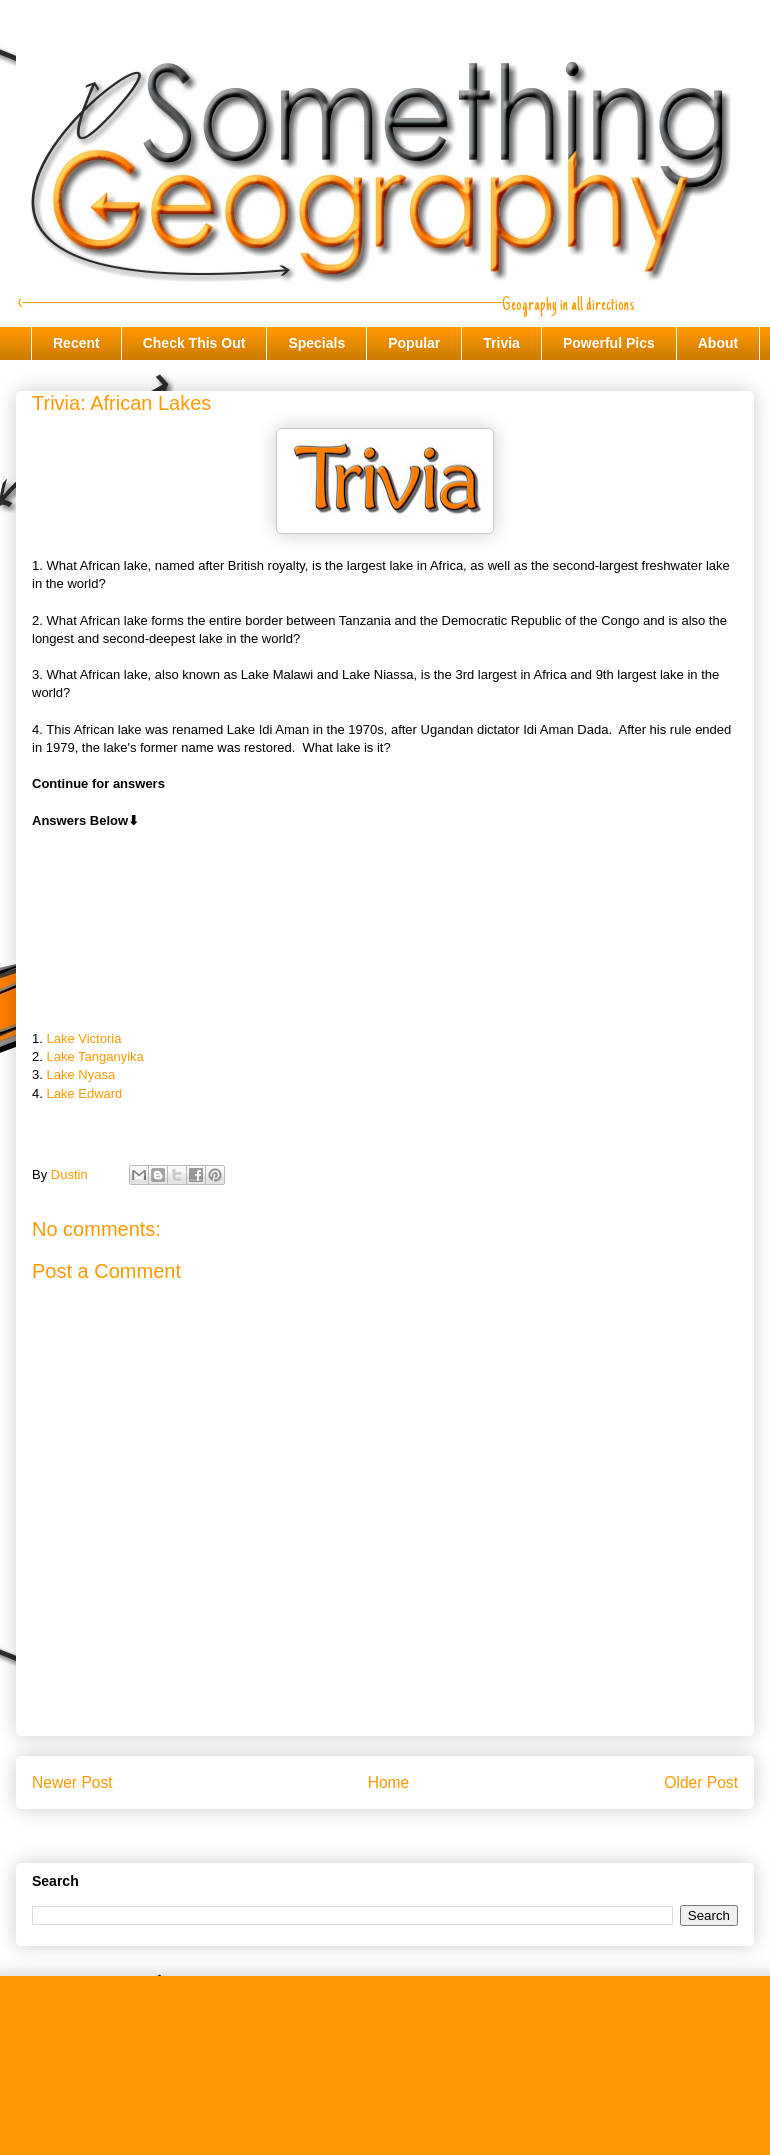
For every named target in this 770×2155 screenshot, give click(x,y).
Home (389, 1782)
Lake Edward (84, 1093)
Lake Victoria (83, 1038)
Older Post (701, 1782)
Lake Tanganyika (94, 1056)
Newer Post (72, 1782)
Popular (414, 343)
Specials (316, 343)
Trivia (501, 343)
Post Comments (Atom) (424, 1833)
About (718, 343)
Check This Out (194, 343)
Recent (76, 343)
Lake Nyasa (80, 1074)
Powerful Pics (609, 343)
